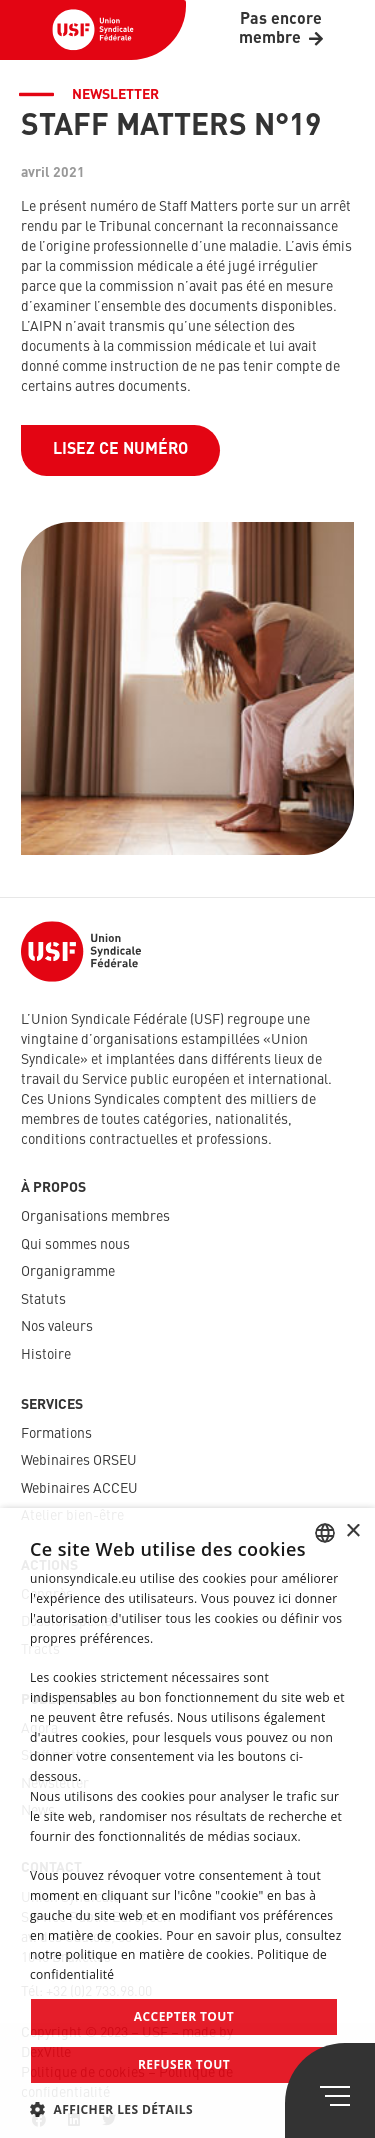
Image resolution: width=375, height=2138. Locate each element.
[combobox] (325, 1533)
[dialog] (187, 1823)
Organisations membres (95, 1217)
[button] (187, 2109)
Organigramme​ (68, 1272)
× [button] (352, 1531)
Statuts (43, 1300)
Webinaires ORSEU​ (79, 1461)
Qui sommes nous (75, 1245)
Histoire (46, 1355)
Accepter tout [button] (184, 2016)
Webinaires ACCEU (79, 1489)
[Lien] (93, 30)
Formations (56, 1434)
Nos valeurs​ (57, 1327)
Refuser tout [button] (184, 2064)
